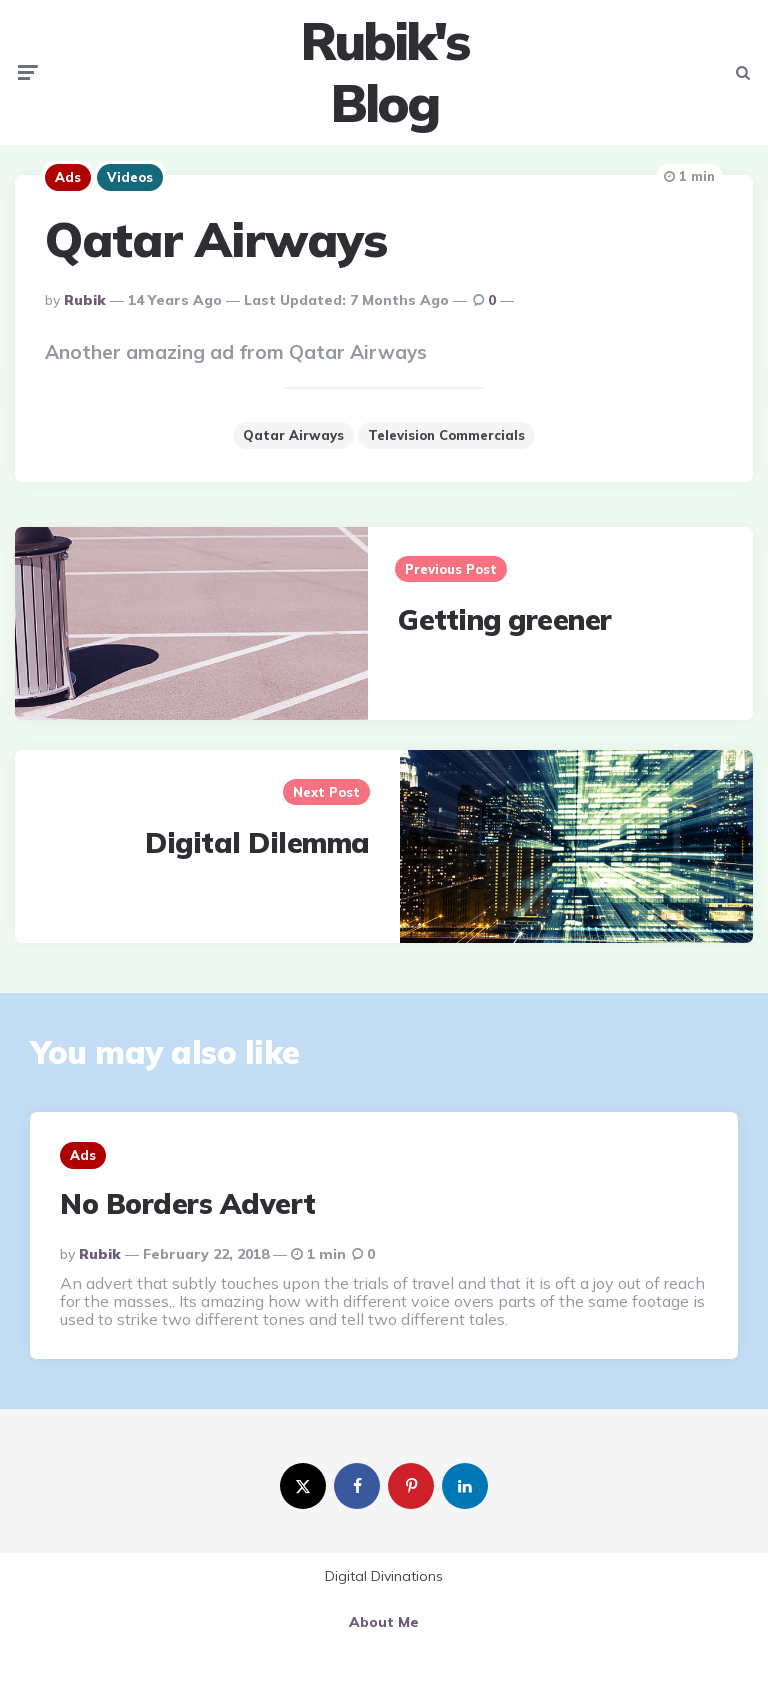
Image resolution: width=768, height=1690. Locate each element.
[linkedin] (465, 1486)
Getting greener (505, 619)
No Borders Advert (188, 1203)
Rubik (85, 300)
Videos (130, 177)
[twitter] (303, 1486)
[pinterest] (411, 1486)
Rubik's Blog (384, 72)
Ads (68, 177)
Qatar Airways (293, 435)
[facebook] (357, 1486)
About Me (384, 1622)
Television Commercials (446, 435)
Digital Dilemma (257, 842)
